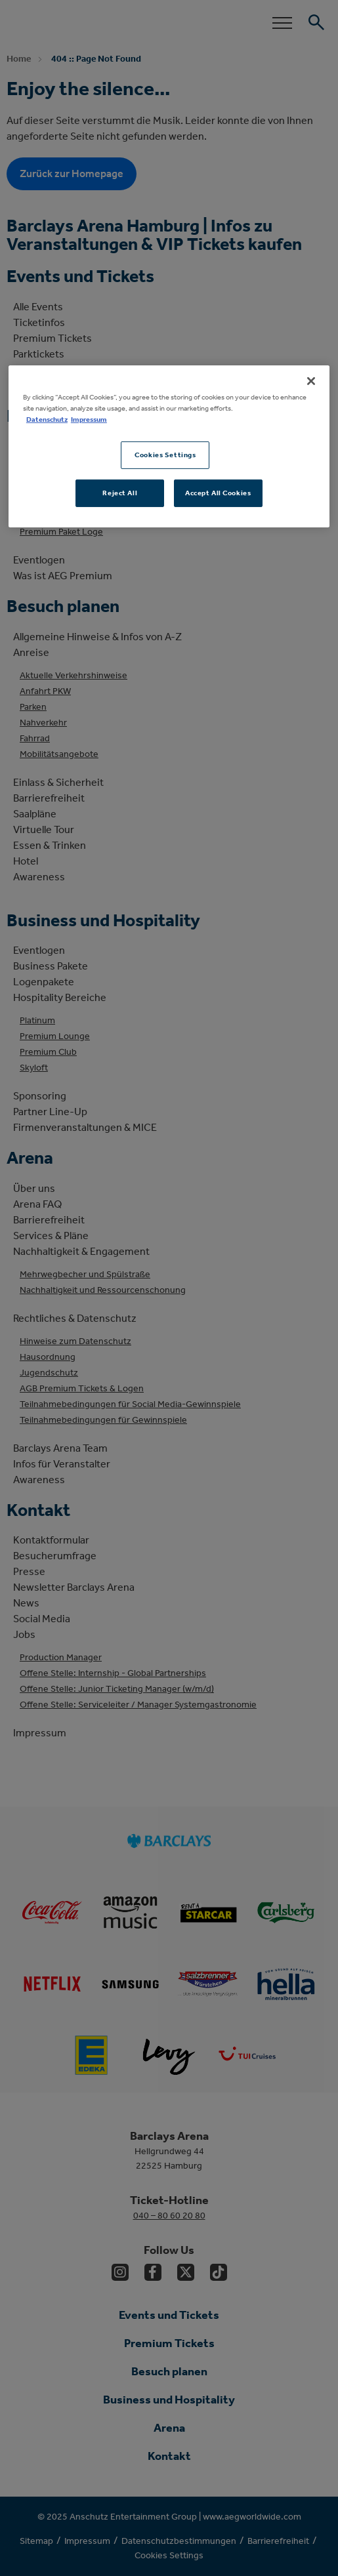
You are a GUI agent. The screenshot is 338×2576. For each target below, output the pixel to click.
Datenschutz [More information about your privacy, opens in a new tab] (47, 419)
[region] (169, 446)
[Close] (311, 381)
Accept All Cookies (218, 492)
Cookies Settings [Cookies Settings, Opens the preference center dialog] (165, 454)
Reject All (119, 492)
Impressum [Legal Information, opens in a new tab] (89, 419)
